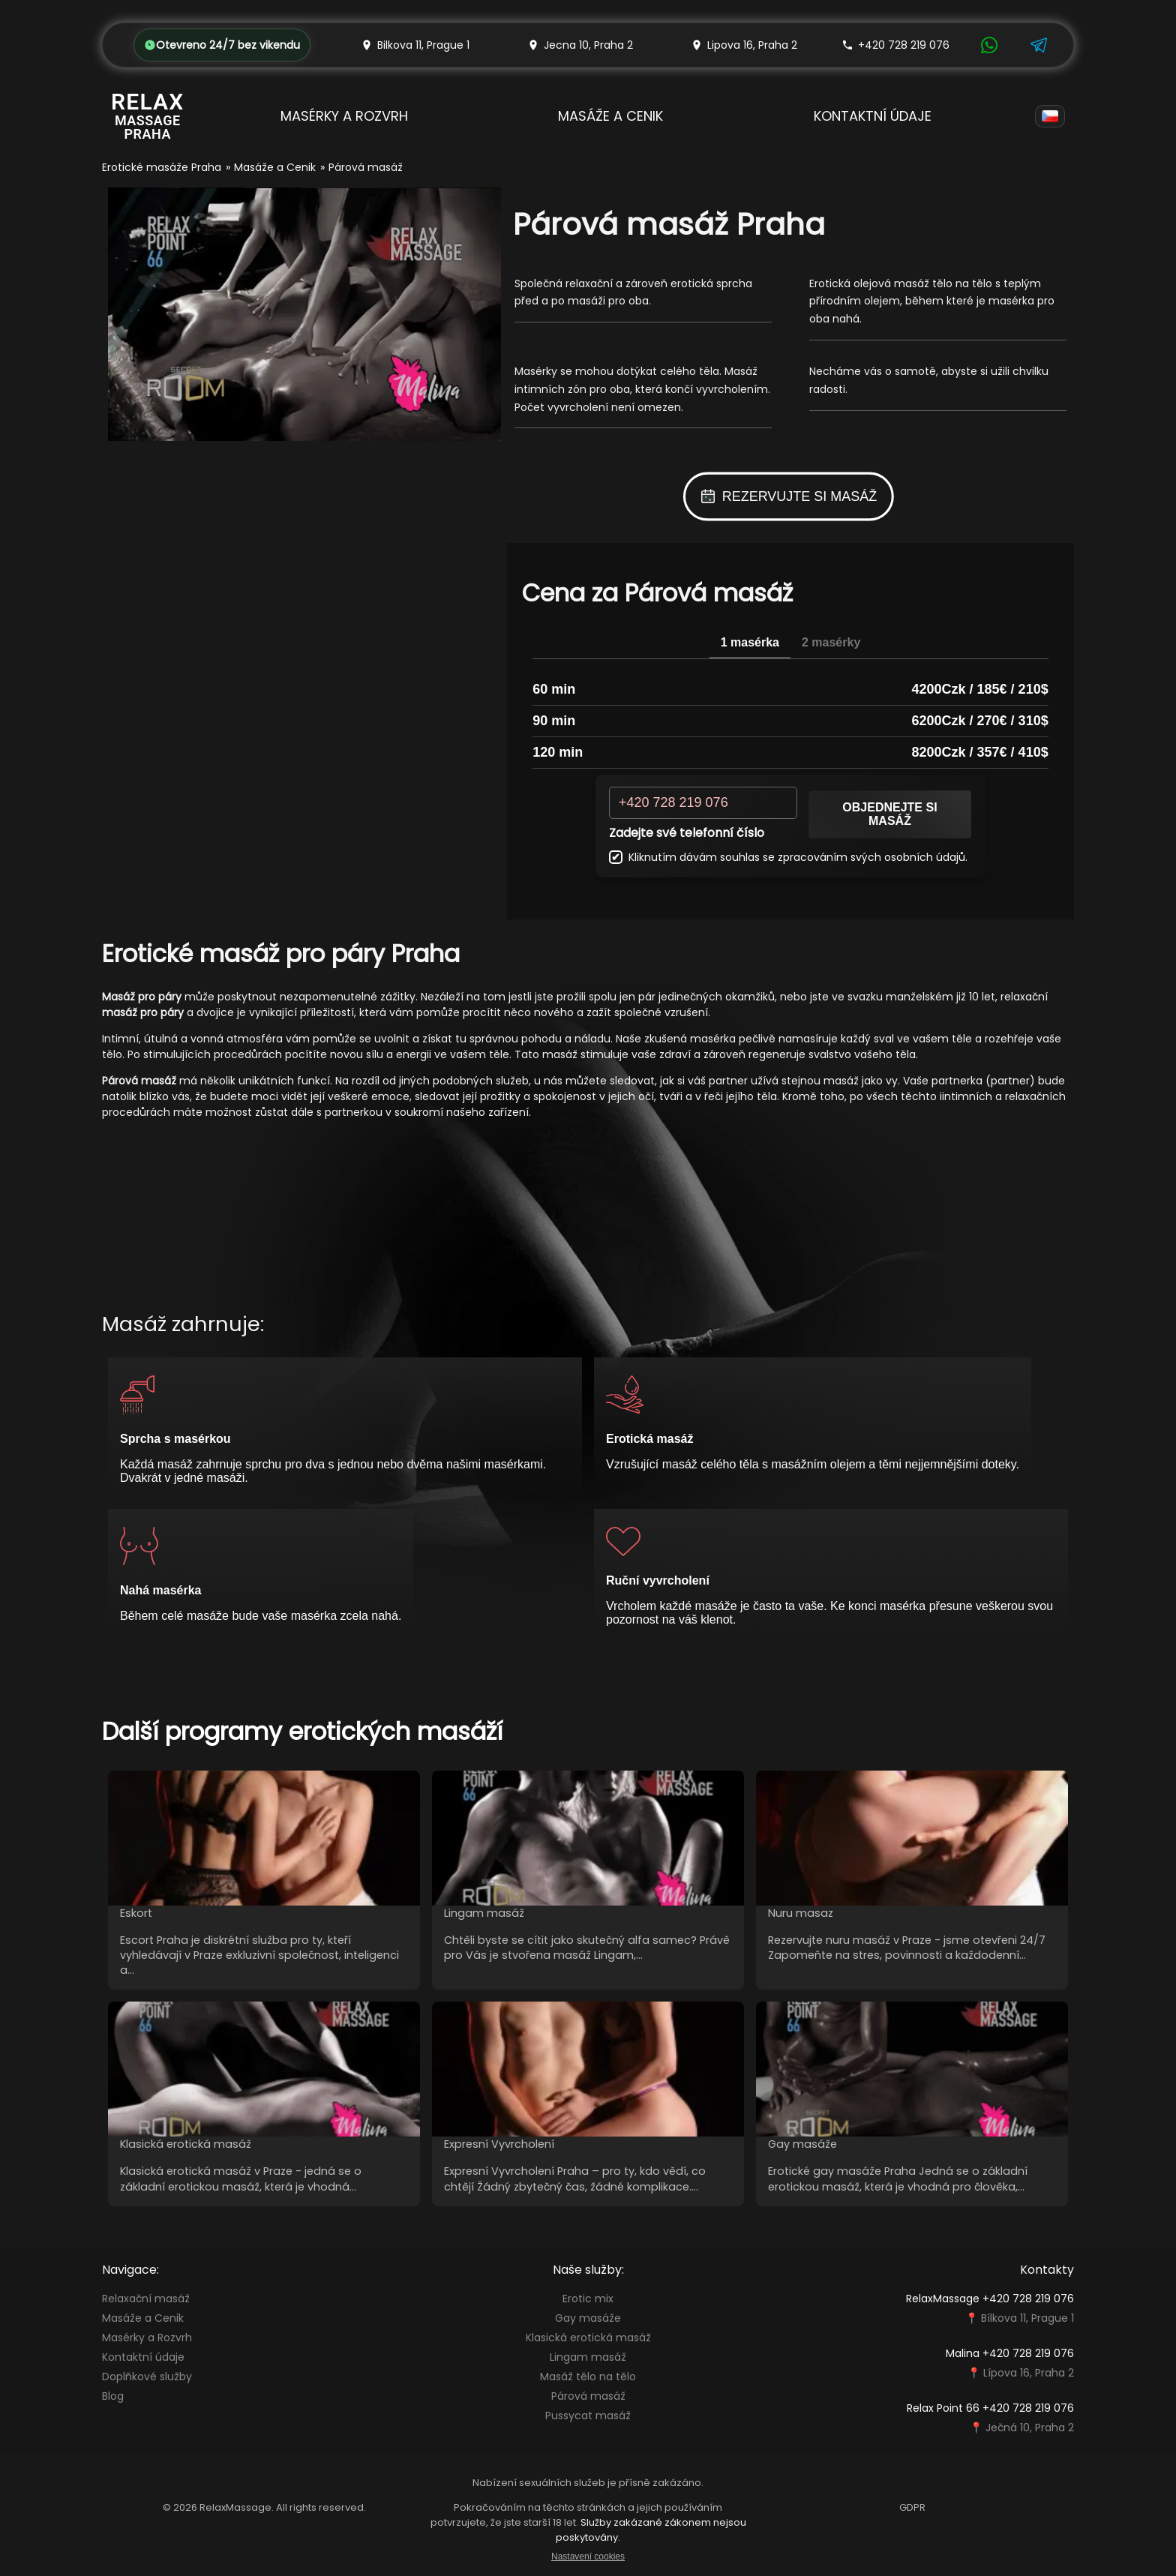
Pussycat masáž (588, 2415)
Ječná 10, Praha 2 (1030, 2427)
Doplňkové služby (147, 2376)
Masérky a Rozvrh (344, 115)
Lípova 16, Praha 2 (1028, 2372)
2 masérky (831, 642)
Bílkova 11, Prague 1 (1027, 2318)
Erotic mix (588, 2298)
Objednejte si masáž (889, 814)
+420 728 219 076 (896, 44)
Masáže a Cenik (610, 115)
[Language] (1050, 116)
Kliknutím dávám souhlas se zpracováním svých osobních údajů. (788, 857)
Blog (113, 2396)
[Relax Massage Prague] (147, 116)
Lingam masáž (588, 2357)
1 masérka (750, 642)
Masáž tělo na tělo (588, 2376)
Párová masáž (588, 2396)
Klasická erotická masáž (588, 2337)
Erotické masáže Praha (161, 167)
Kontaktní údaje (873, 115)
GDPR (912, 2507)
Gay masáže (588, 2318)
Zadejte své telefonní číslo (686, 832)
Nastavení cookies (588, 2556)
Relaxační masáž (146, 2298)
